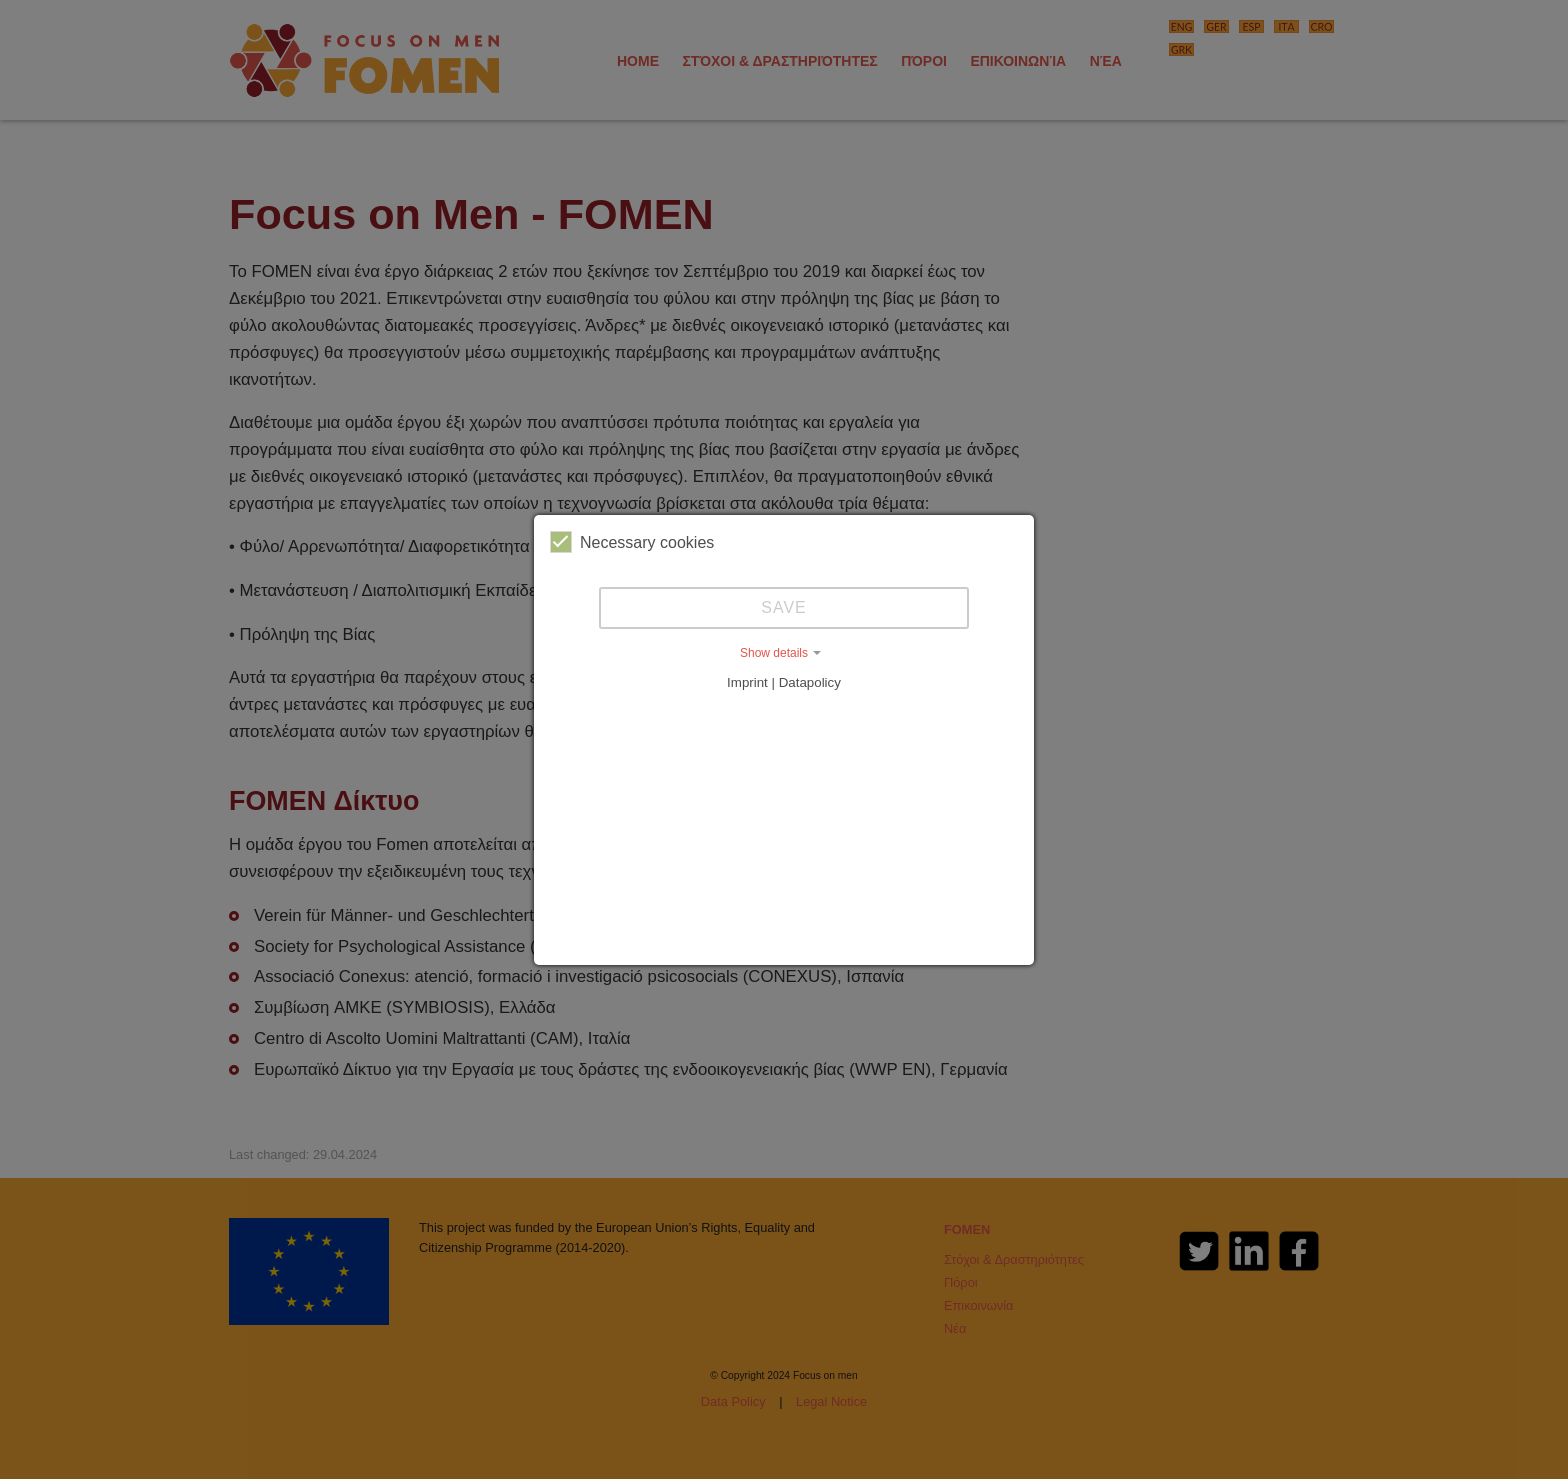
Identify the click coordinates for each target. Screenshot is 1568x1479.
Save (784, 607)
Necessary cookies (632, 542)
